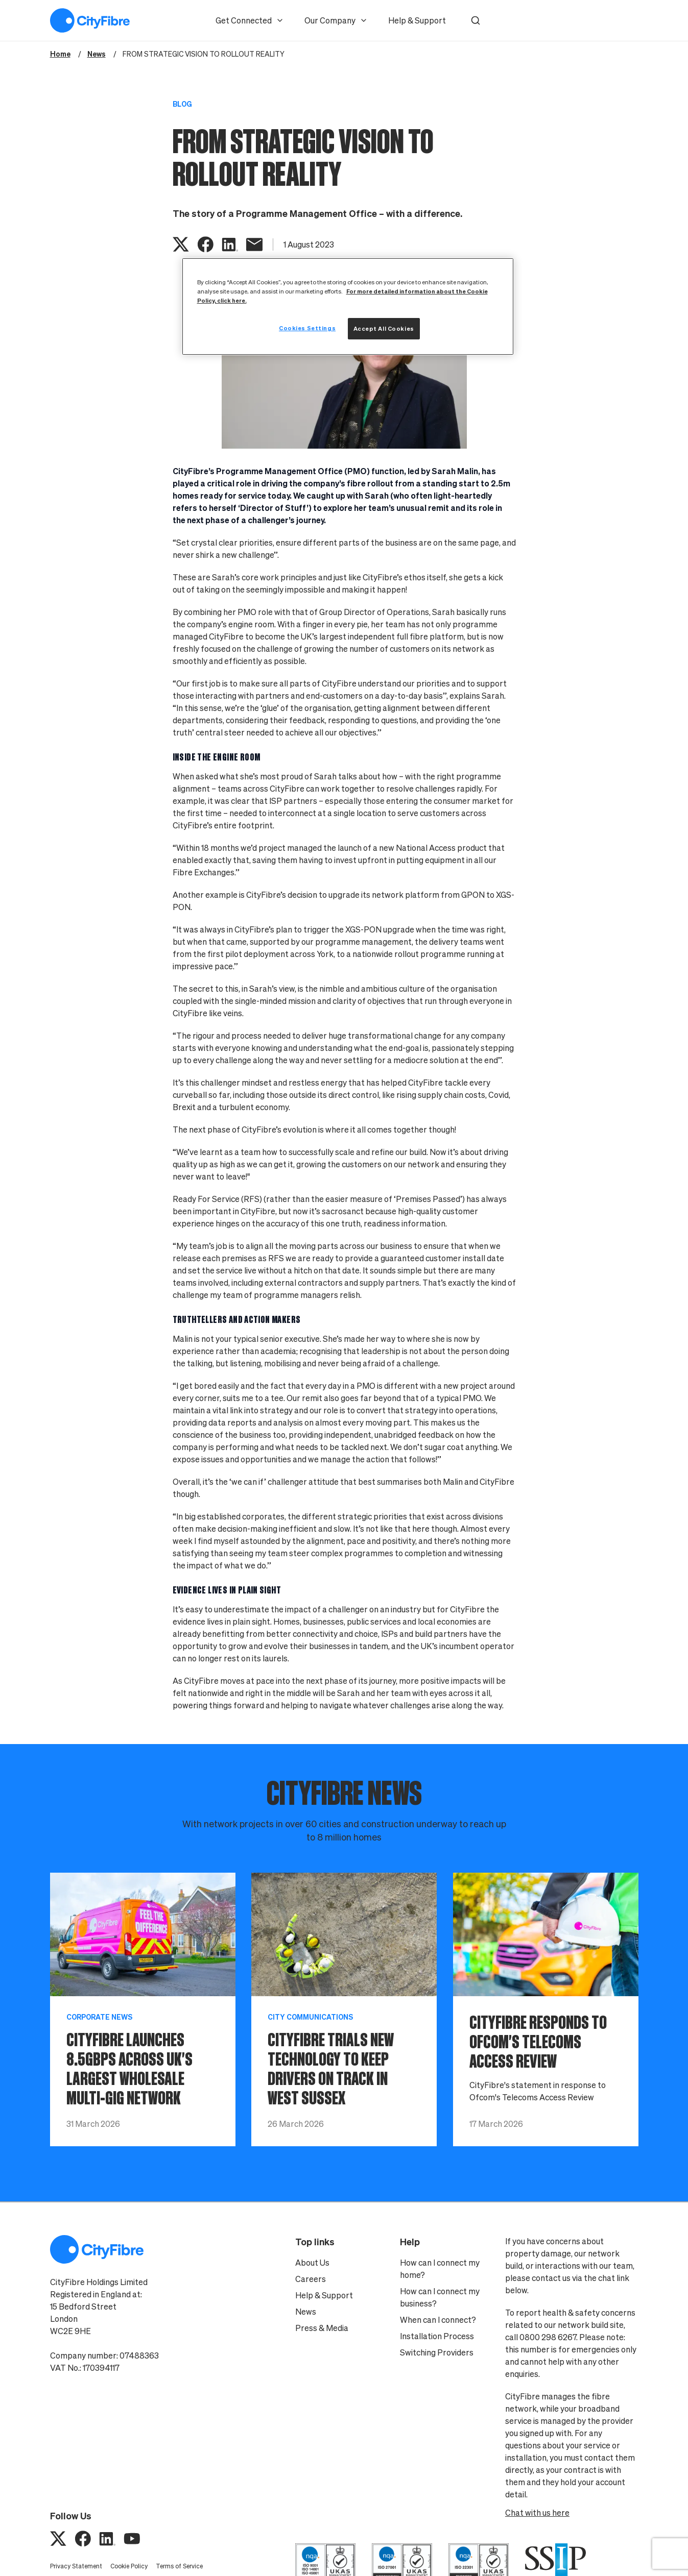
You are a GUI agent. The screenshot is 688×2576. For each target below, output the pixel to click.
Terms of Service (179, 2566)
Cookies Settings (307, 328)
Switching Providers (436, 2352)
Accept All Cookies (383, 328)
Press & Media (321, 2328)
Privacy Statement (76, 2566)
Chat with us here (537, 2512)
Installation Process (437, 2336)
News (305, 2311)
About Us (312, 2262)
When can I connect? (438, 2319)
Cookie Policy (129, 2566)
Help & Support (417, 20)
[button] (475, 20)
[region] (348, 306)
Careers (310, 2279)
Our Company (336, 20)
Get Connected (250, 20)
